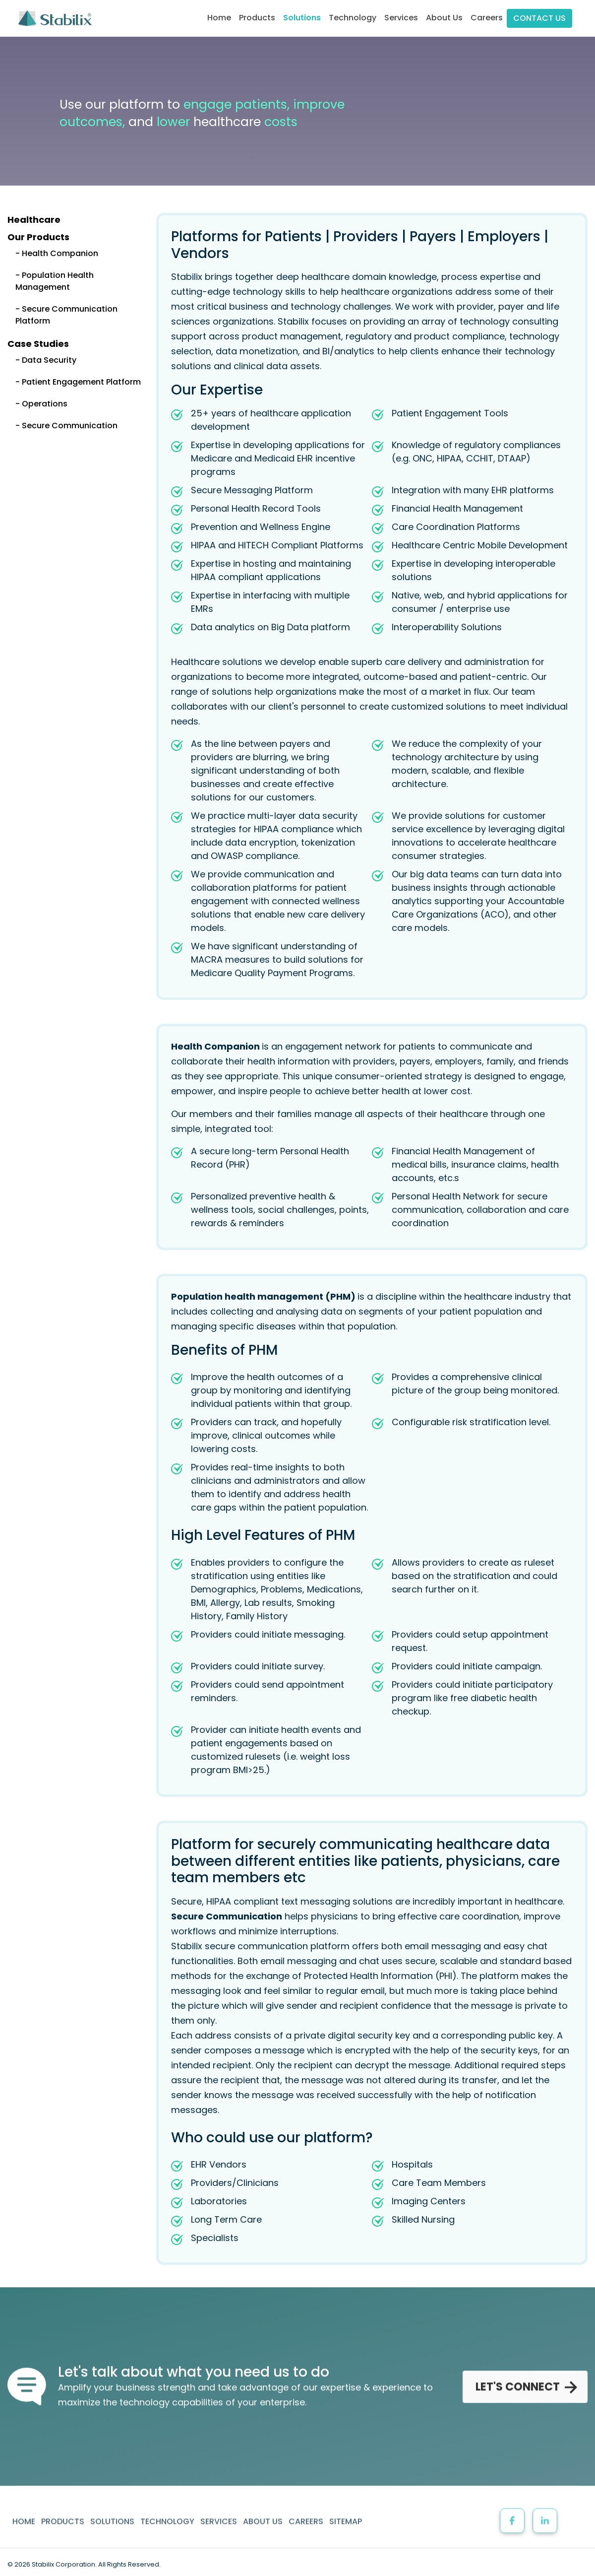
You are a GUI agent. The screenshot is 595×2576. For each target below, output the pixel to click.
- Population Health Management (54, 281)
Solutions (302, 17)
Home (221, 17)
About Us (444, 17)
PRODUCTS (62, 2510)
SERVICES (218, 2510)
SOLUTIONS (112, 2510)
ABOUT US (263, 2510)
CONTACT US (539, 18)
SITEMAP (345, 2510)
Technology (352, 17)
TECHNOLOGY (167, 2510)
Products (257, 17)
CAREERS (306, 2510)
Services (401, 17)
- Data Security (45, 360)
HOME (23, 2510)
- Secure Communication (66, 425)
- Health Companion (56, 253)
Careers (487, 17)
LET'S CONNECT (525, 2382)
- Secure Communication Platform (66, 315)
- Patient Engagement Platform (78, 382)
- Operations (41, 403)
